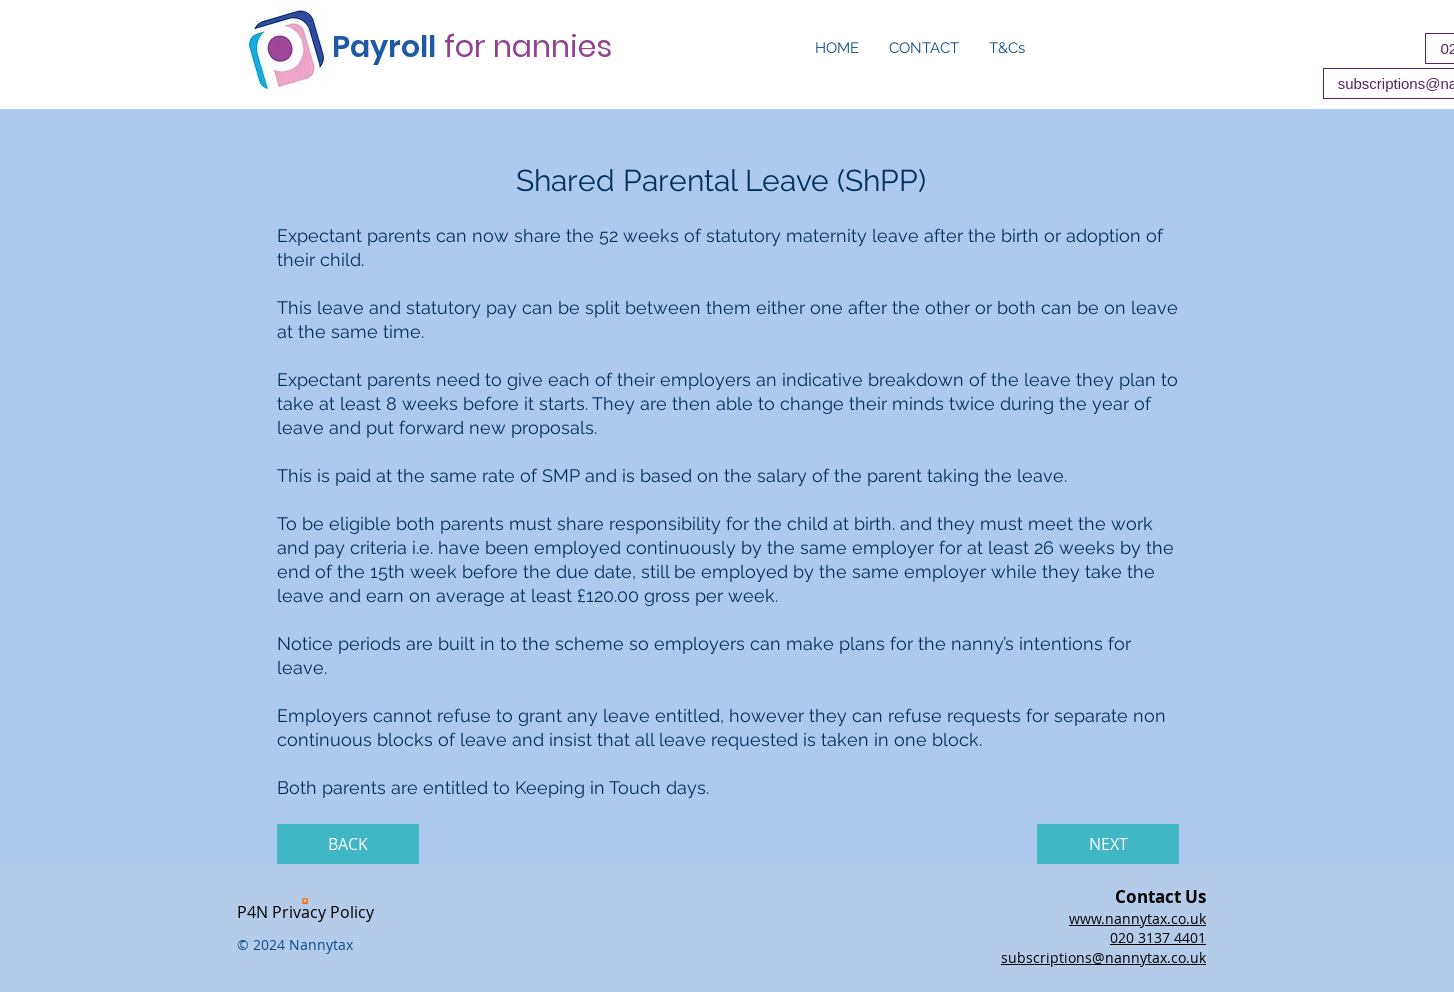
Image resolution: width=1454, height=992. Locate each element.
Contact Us (1160, 896)
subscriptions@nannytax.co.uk (1103, 957)
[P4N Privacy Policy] (305, 909)
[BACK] (348, 844)
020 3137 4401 (1158, 937)
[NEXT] (1108, 844)
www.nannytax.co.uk (1137, 918)
